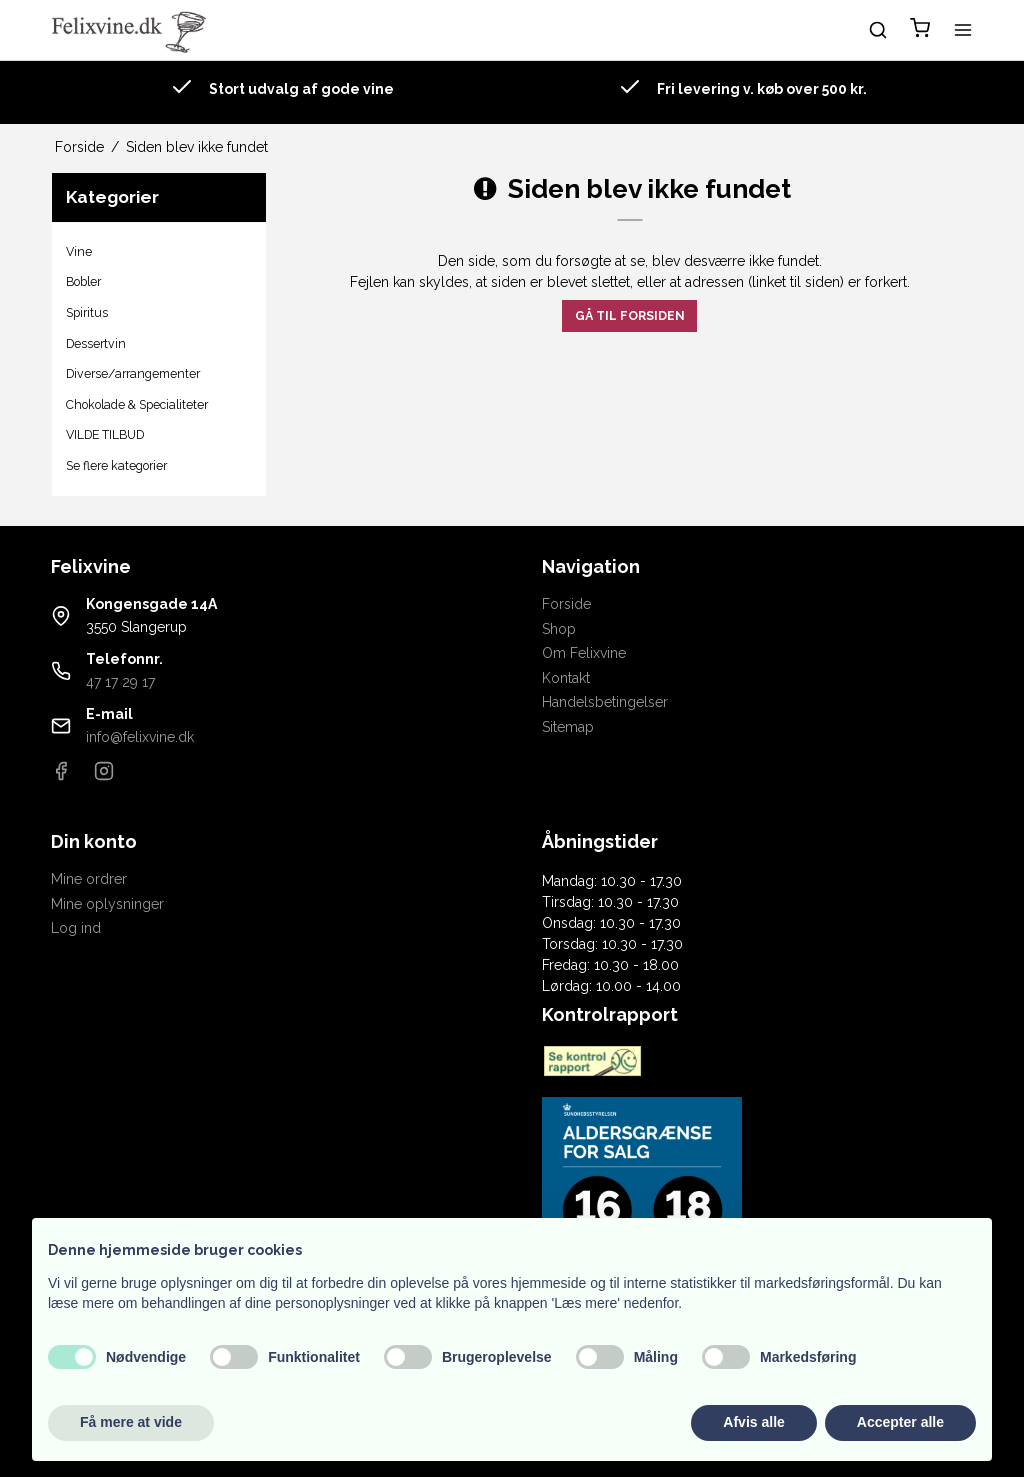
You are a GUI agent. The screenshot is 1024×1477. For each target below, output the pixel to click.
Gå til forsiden (630, 315)
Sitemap (568, 727)
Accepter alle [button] (900, 1422)
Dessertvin (96, 343)
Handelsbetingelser (605, 702)
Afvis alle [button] (753, 1422)
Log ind (76, 928)
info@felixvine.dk (140, 737)
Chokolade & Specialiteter (137, 404)
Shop (559, 629)
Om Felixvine (584, 653)
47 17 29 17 (120, 682)
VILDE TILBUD (105, 434)
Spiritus (87, 312)
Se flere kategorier (116, 465)
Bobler (83, 281)
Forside (566, 604)
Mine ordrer (89, 879)
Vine (79, 251)
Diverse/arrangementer (133, 373)
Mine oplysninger (107, 904)
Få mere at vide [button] (131, 1422)
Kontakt (566, 678)
